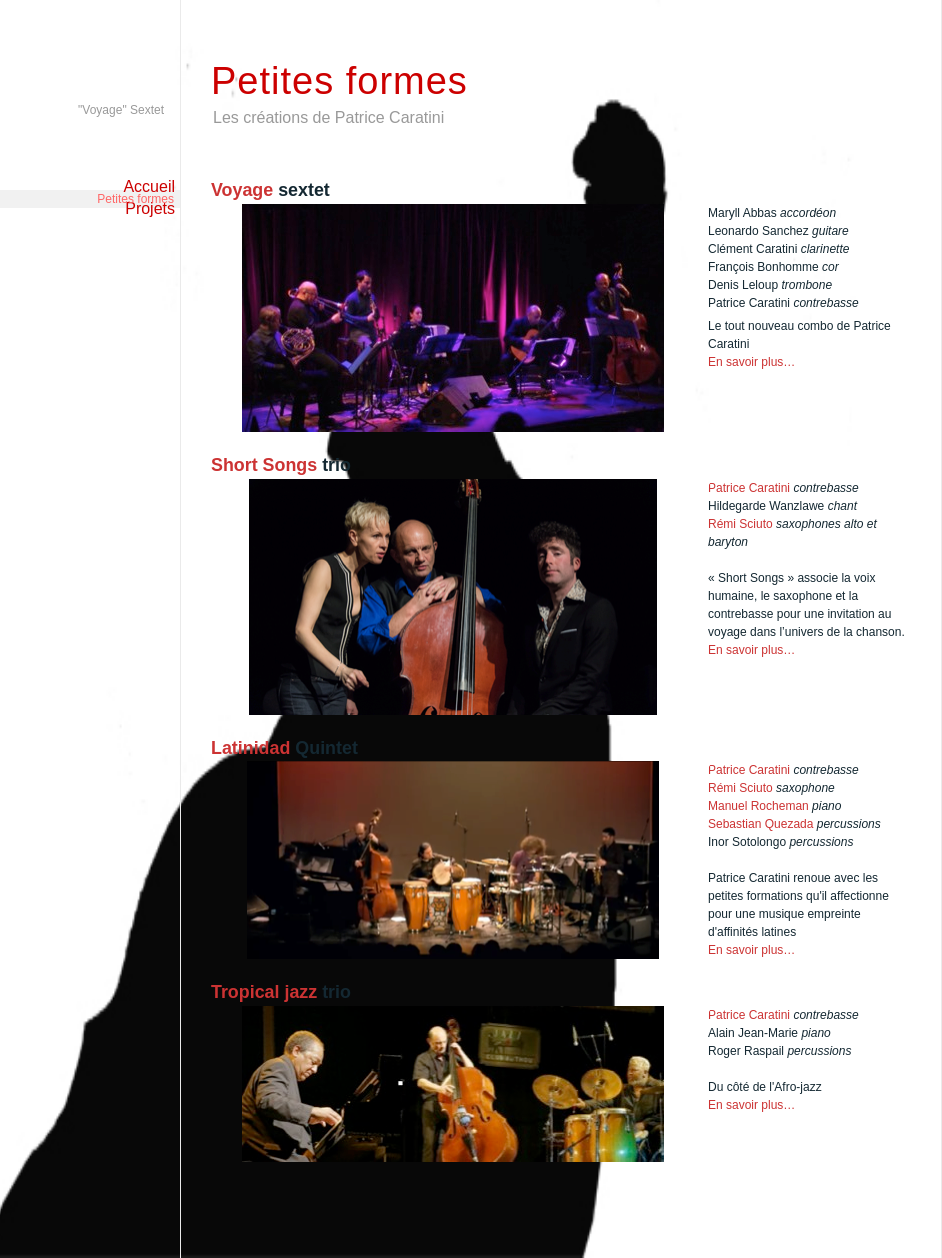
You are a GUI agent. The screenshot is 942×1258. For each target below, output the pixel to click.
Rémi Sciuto (740, 524)
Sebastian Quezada (762, 824)
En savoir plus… (751, 362)
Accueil (149, 186)
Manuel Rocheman (758, 806)
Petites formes (135, 147)
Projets (150, 208)
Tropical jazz (266, 992)
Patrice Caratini (749, 488)
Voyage (244, 190)
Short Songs (264, 465)
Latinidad (253, 748)
